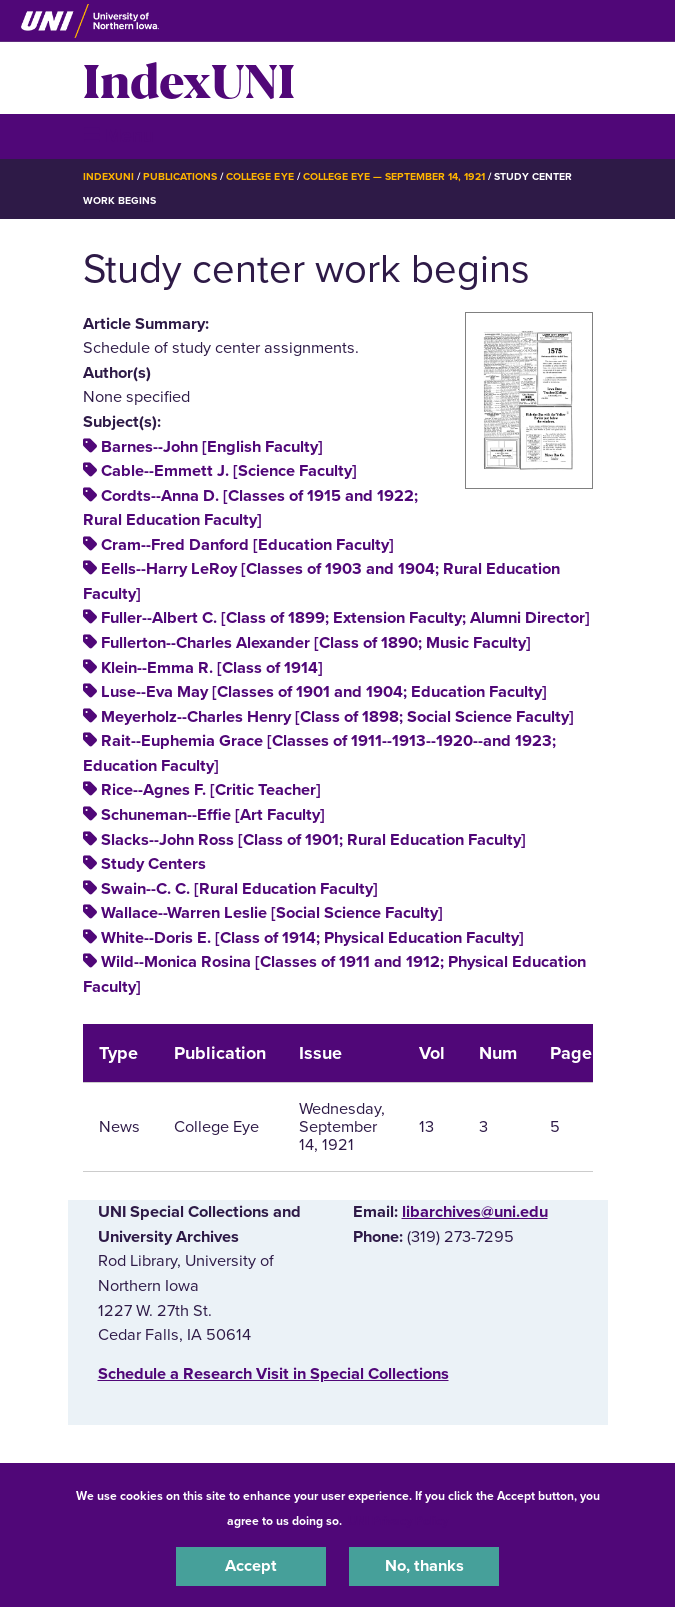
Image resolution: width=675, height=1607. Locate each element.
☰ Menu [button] (118, 135)
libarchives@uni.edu (475, 1212)
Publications (180, 176)
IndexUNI (189, 78)
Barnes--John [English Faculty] (212, 447)
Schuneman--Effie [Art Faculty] (213, 815)
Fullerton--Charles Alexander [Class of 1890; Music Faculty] (316, 643)
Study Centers (153, 864)
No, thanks (424, 1566)
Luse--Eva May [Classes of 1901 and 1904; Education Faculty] (324, 692)
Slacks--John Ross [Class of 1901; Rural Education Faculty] (313, 840)
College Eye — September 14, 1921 (394, 176)
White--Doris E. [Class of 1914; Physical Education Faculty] (312, 938)
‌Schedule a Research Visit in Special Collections (273, 1374)
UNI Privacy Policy (398, 1521)
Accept (251, 1566)
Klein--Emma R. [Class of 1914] (212, 668)
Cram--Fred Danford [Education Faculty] (247, 545)
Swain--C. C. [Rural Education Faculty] (239, 889)
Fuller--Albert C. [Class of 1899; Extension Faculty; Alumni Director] (345, 618)
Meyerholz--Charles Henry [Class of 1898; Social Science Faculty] (337, 717)
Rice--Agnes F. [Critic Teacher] (211, 790)
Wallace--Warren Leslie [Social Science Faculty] (272, 913)
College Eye (259, 176)
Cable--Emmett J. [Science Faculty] (229, 471)
